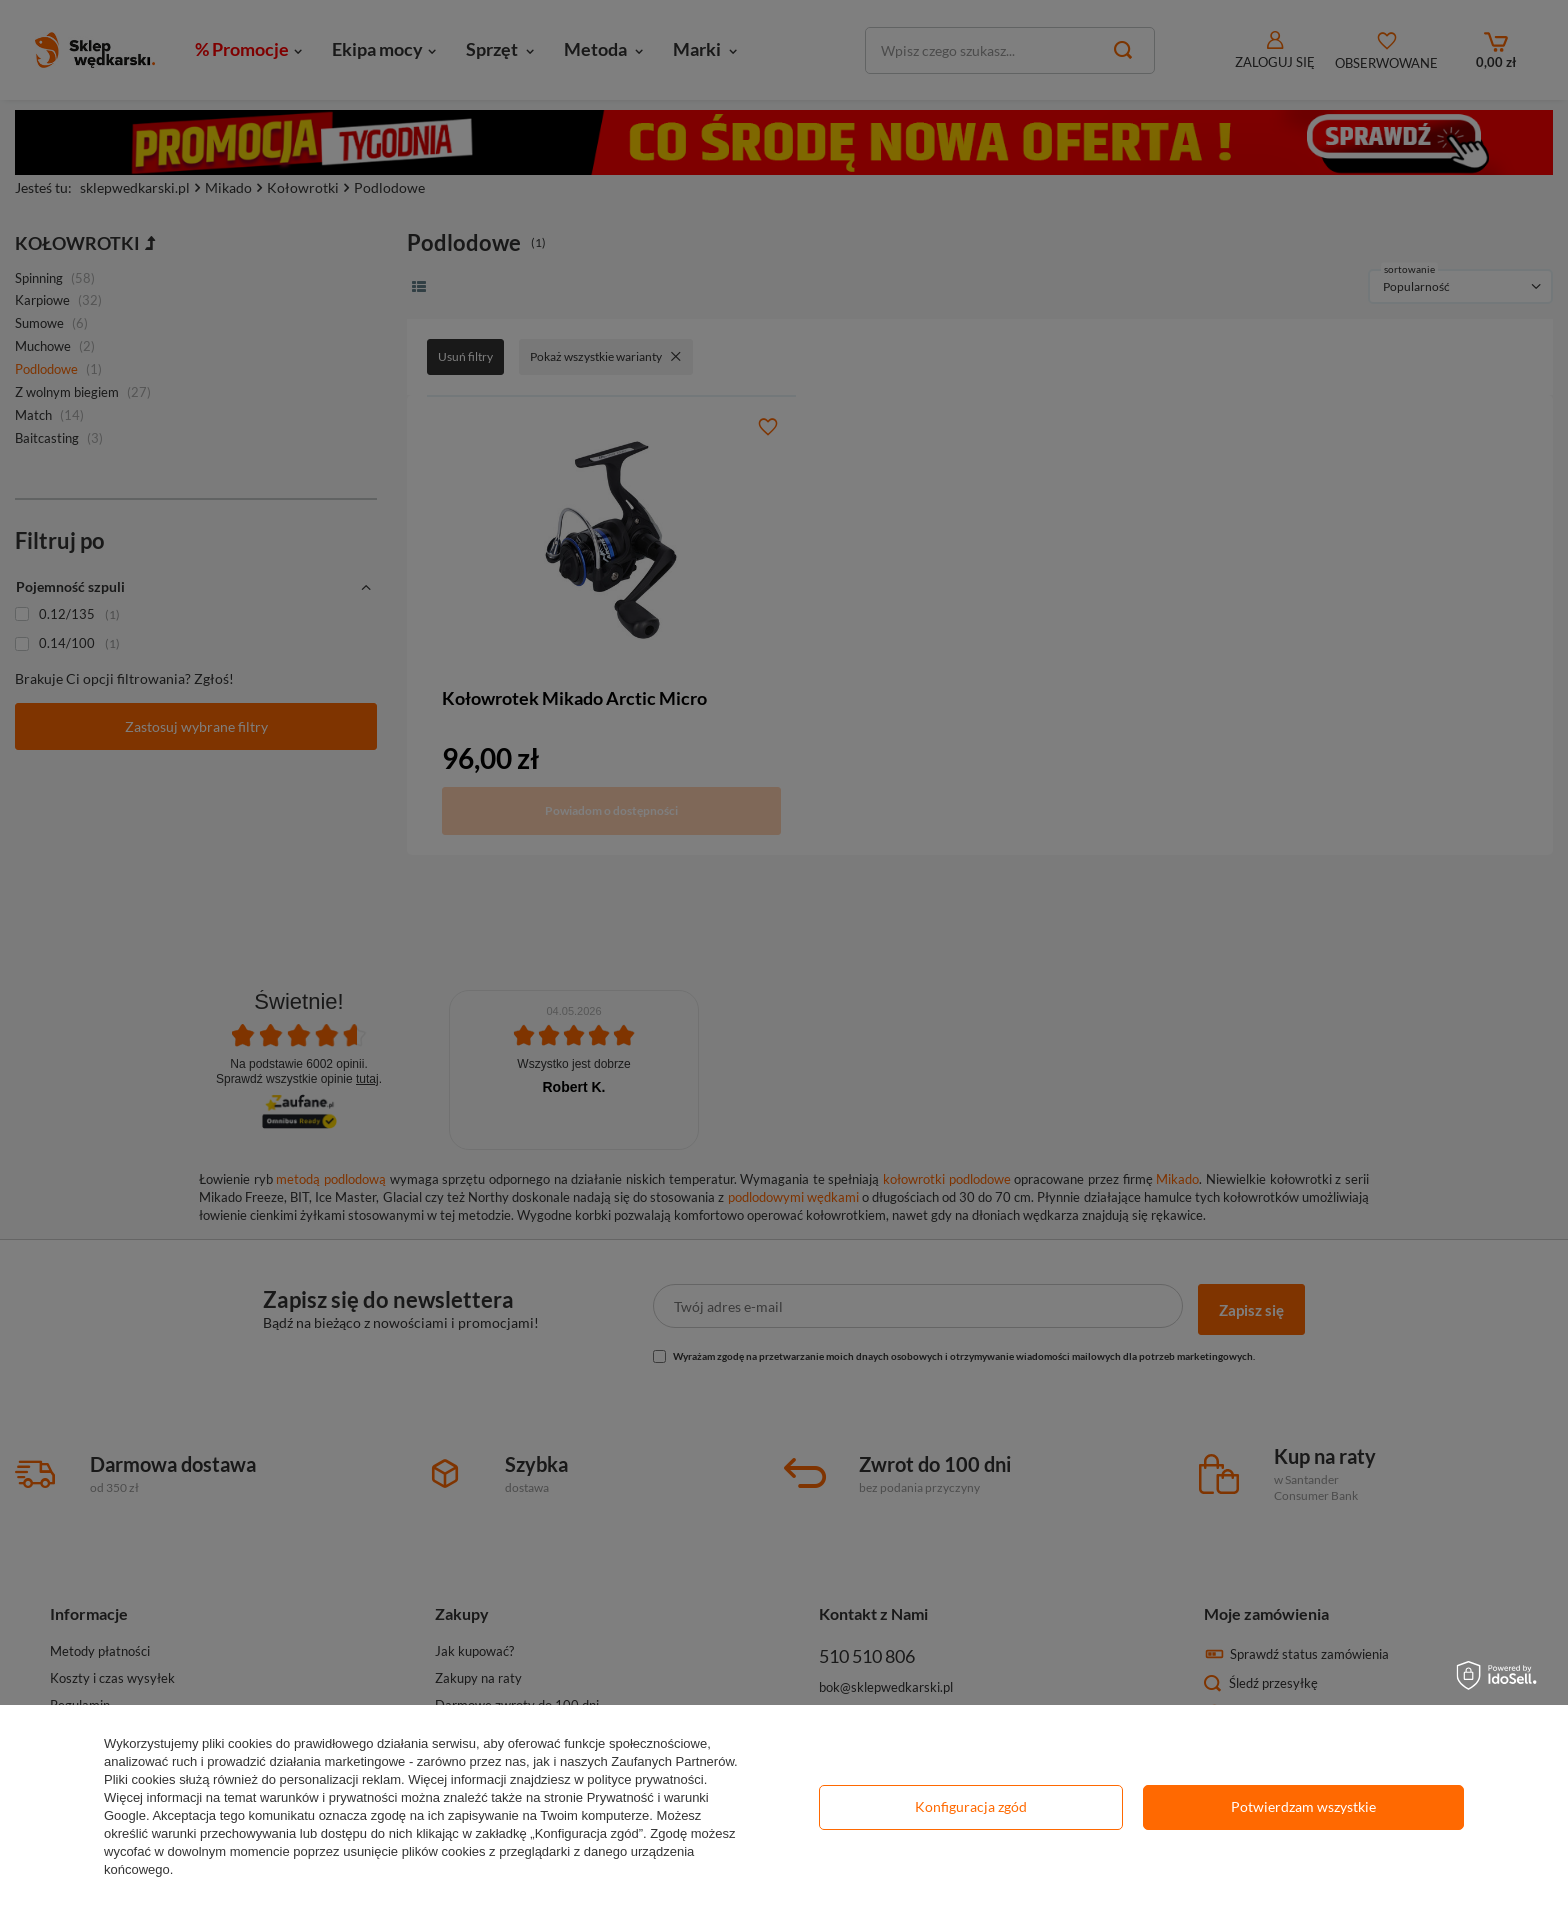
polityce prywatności (645, 1779)
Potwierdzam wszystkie (1303, 1806)
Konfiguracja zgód (971, 1806)
